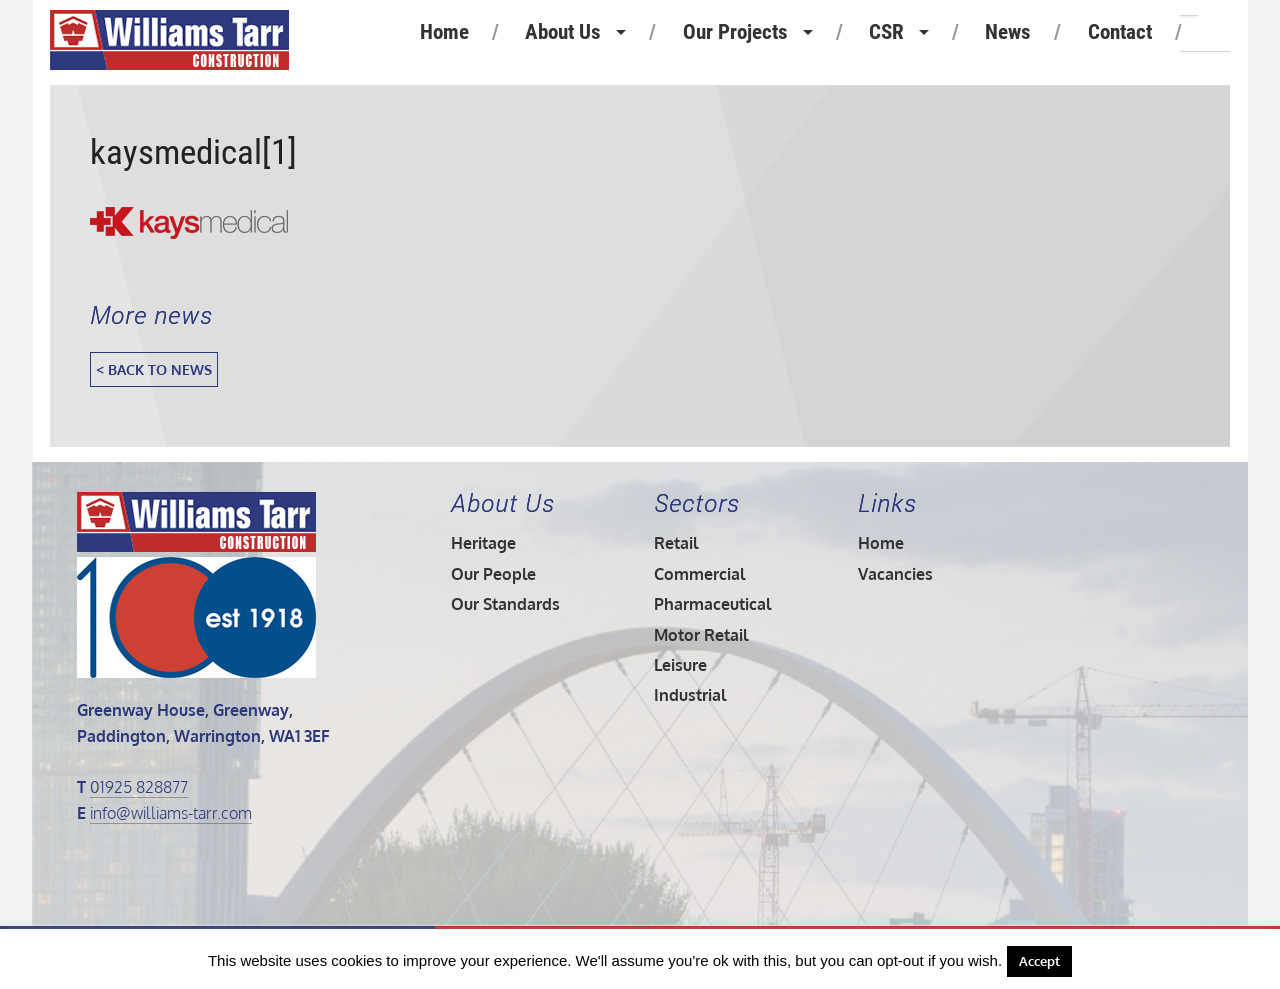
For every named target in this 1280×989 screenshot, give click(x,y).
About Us (563, 32)
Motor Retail (701, 635)
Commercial (699, 574)
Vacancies (895, 574)
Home (444, 32)
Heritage (483, 543)
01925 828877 (139, 787)
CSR (886, 32)
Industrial (690, 695)
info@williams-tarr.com (171, 813)
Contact (1120, 32)
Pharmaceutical (712, 604)
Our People (493, 574)
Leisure (680, 665)
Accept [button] (1039, 961)
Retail (676, 543)
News (1008, 32)
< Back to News (154, 369)
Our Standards (505, 604)
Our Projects (735, 32)
